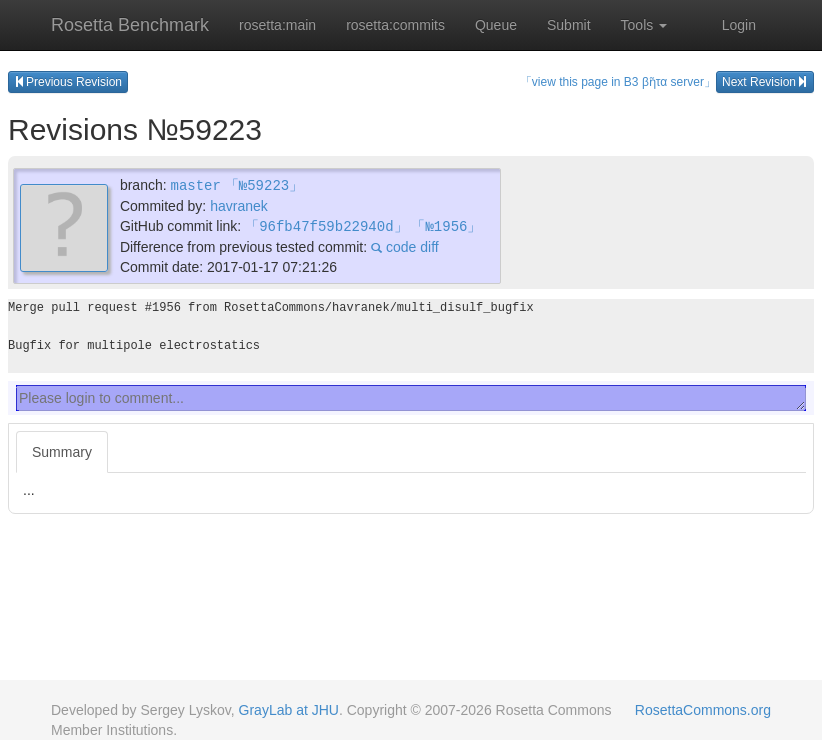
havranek (239, 205)
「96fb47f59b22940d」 (326, 224)
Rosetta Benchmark (130, 25)
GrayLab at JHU (289, 710)
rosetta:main (277, 25)
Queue (496, 25)
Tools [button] (644, 25)
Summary (62, 450)
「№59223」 (264, 184)
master (195, 184)
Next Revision (765, 82)
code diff (405, 245)
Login (739, 25)
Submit (569, 25)
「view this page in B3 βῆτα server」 (618, 82)
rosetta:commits (395, 25)
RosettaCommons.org (703, 710)
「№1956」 (446, 224)
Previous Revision (68, 82)
